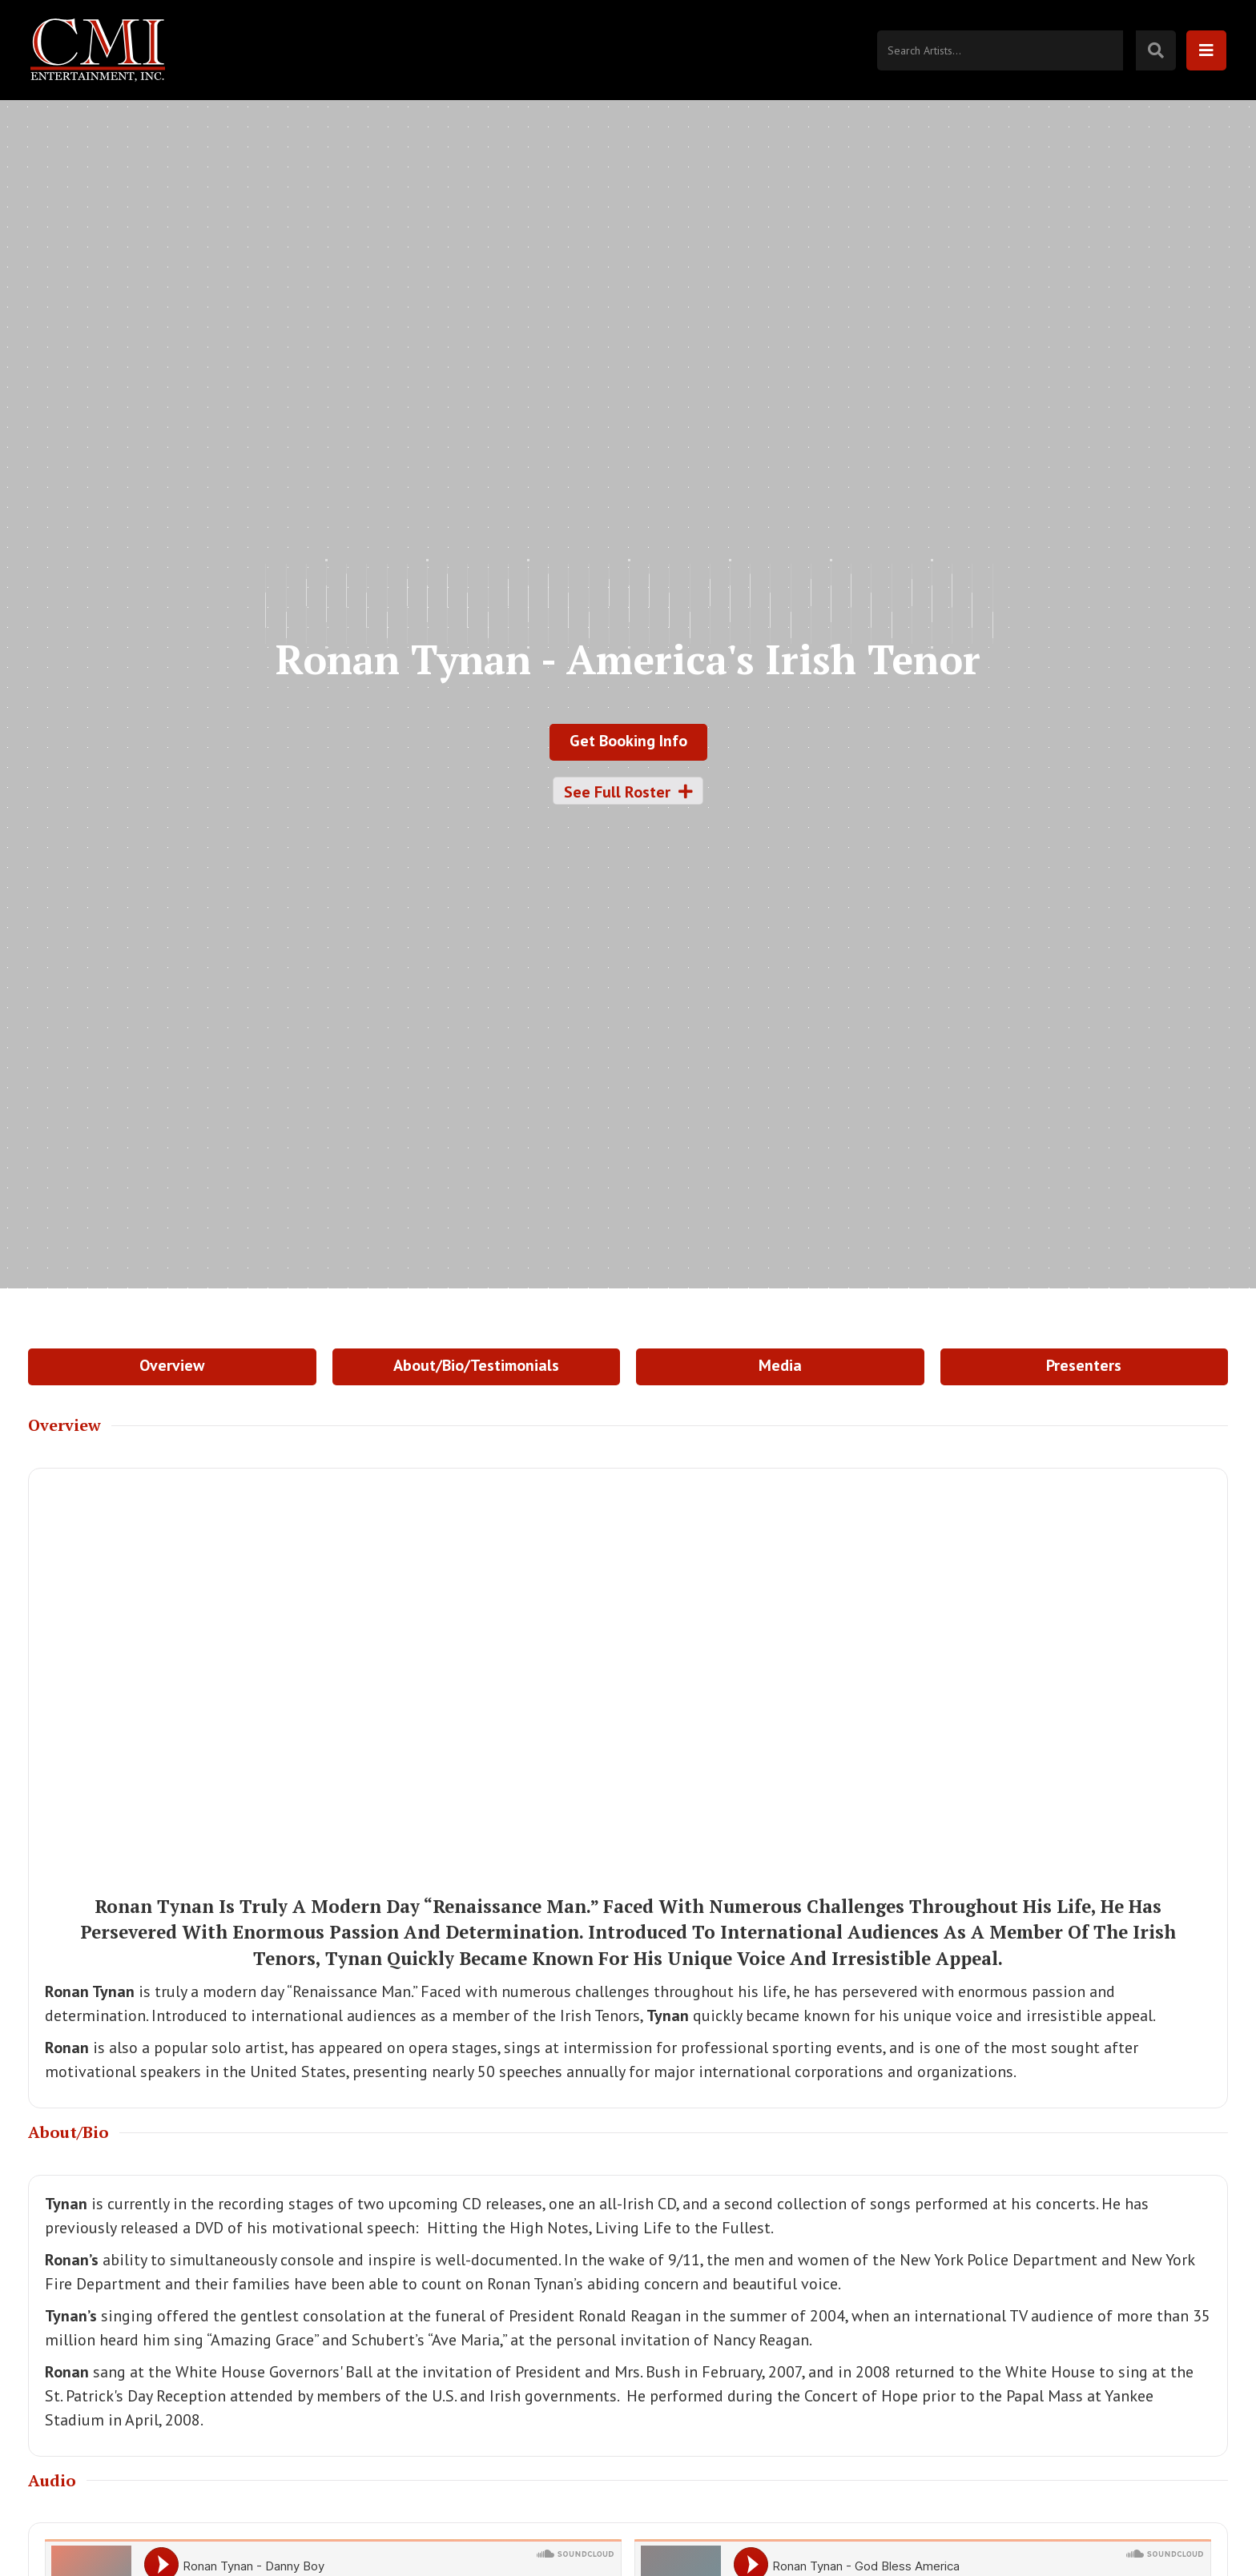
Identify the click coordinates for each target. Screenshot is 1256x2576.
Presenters (1083, 1365)
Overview (171, 1365)
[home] (102, 49)
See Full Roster (628, 792)
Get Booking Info (628, 740)
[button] (1206, 50)
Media (780, 1365)
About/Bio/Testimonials (476, 1365)
